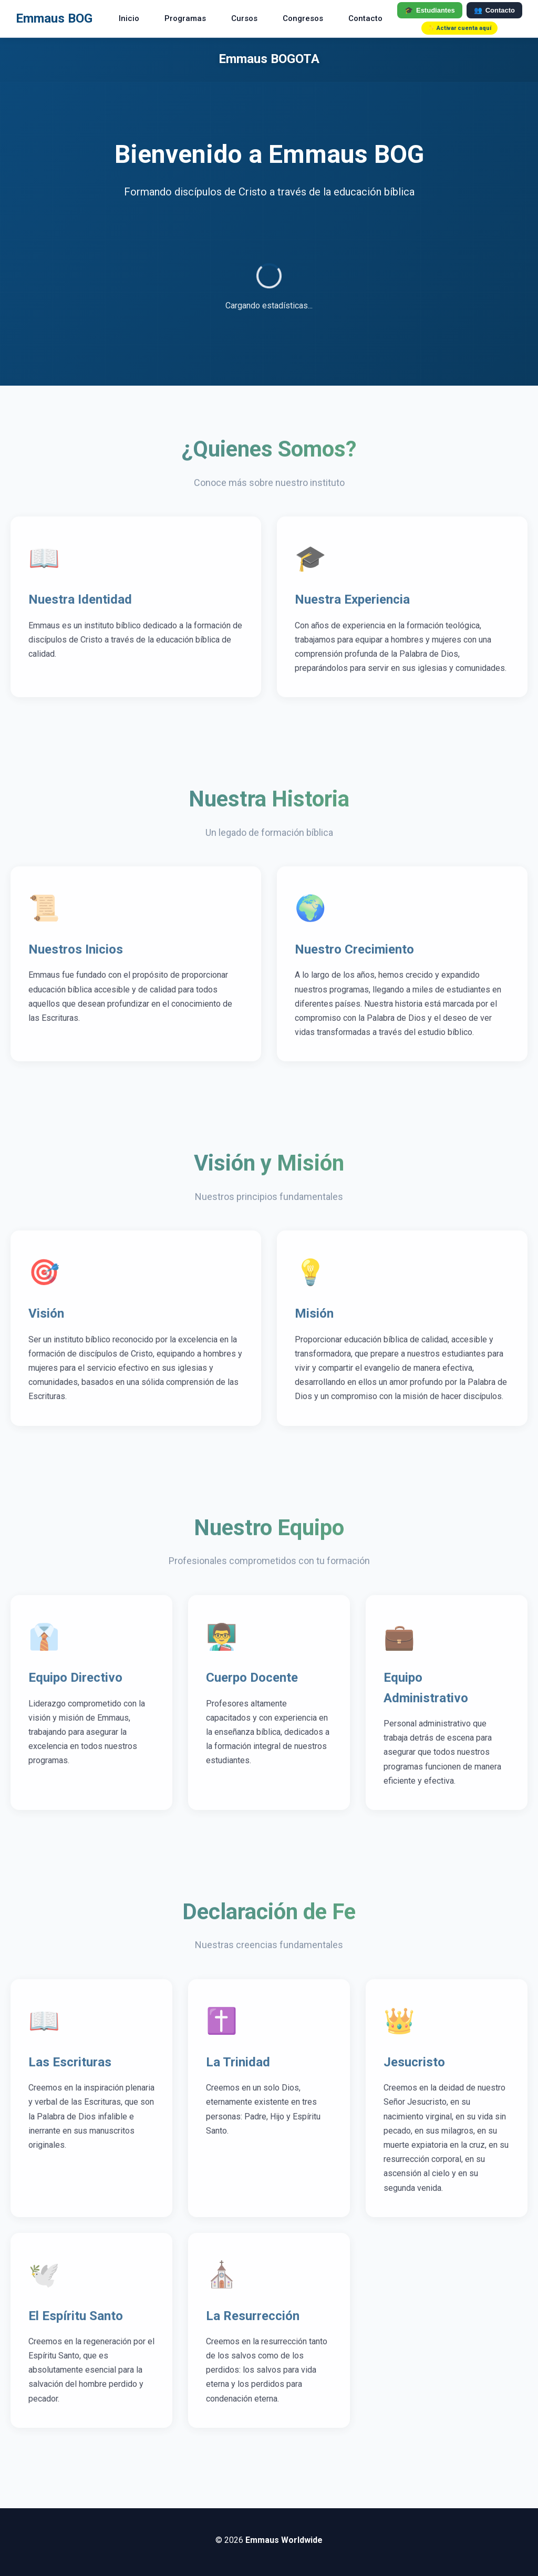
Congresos (303, 18)
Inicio (129, 18)
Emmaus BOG (54, 18)
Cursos (244, 18)
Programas (185, 18)
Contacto (365, 18)
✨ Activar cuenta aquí (459, 28)
